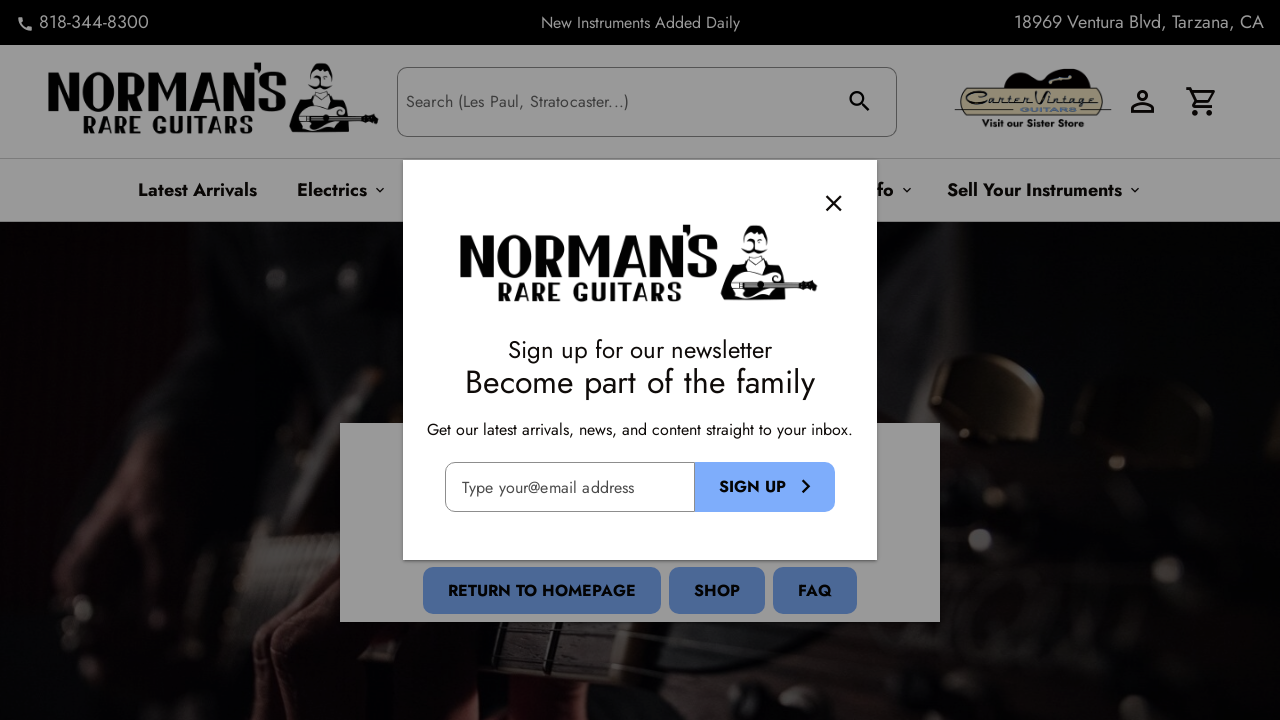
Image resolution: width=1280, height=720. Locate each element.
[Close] (834, 203)
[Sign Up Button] (765, 487)
